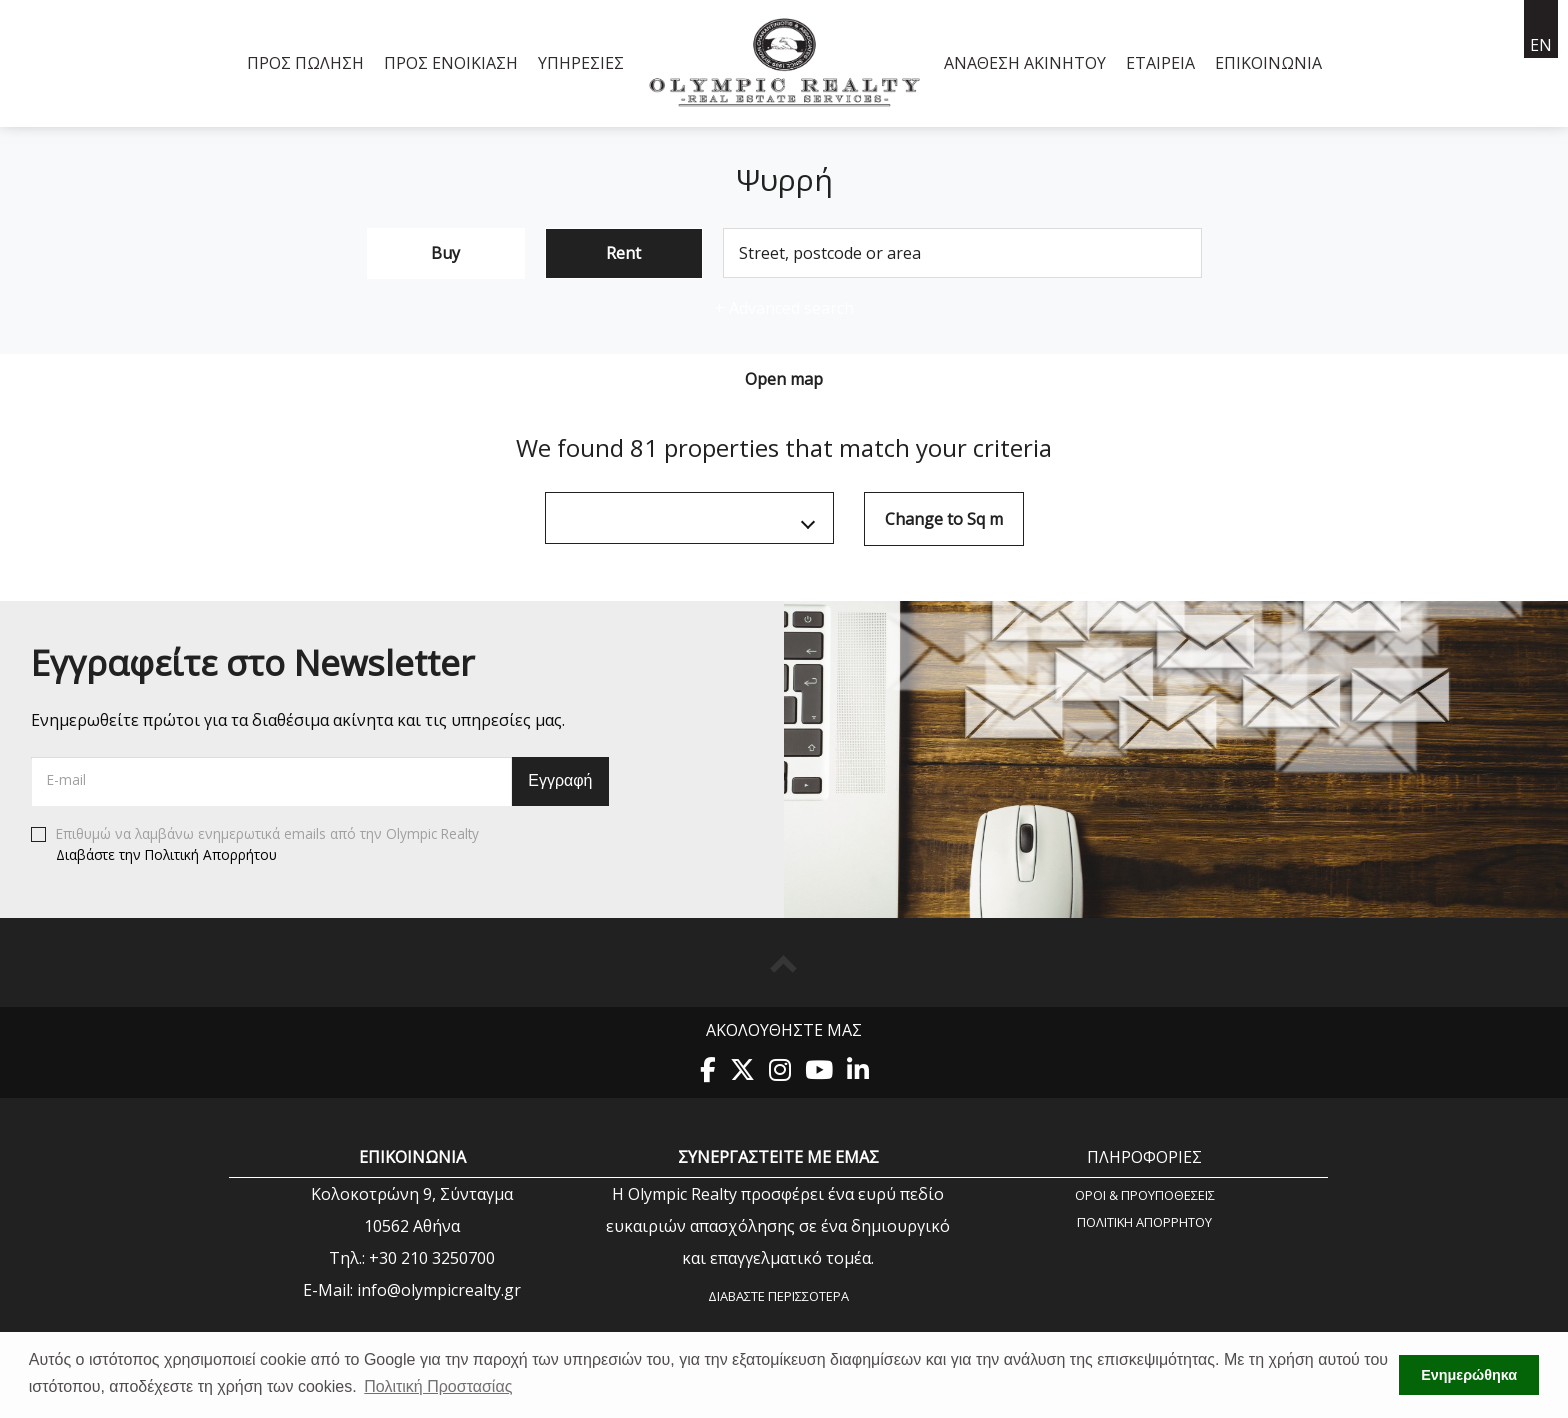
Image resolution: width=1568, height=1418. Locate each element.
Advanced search (784, 308)
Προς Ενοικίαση (451, 63)
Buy (445, 253)
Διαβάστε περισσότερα (778, 1296)
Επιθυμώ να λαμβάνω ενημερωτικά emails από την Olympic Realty (255, 845)
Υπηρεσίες (581, 63)
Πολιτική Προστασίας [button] (438, 1386)
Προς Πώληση (305, 63)
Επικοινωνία (1268, 63)
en (1541, 45)
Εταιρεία (1160, 63)
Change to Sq (944, 519)
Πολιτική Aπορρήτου (1144, 1221)
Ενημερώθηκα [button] (1469, 1375)
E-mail (66, 779)
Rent (623, 253)
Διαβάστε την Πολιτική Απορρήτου (166, 854)
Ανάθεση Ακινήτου (1025, 63)
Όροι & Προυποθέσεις (1145, 1194)
